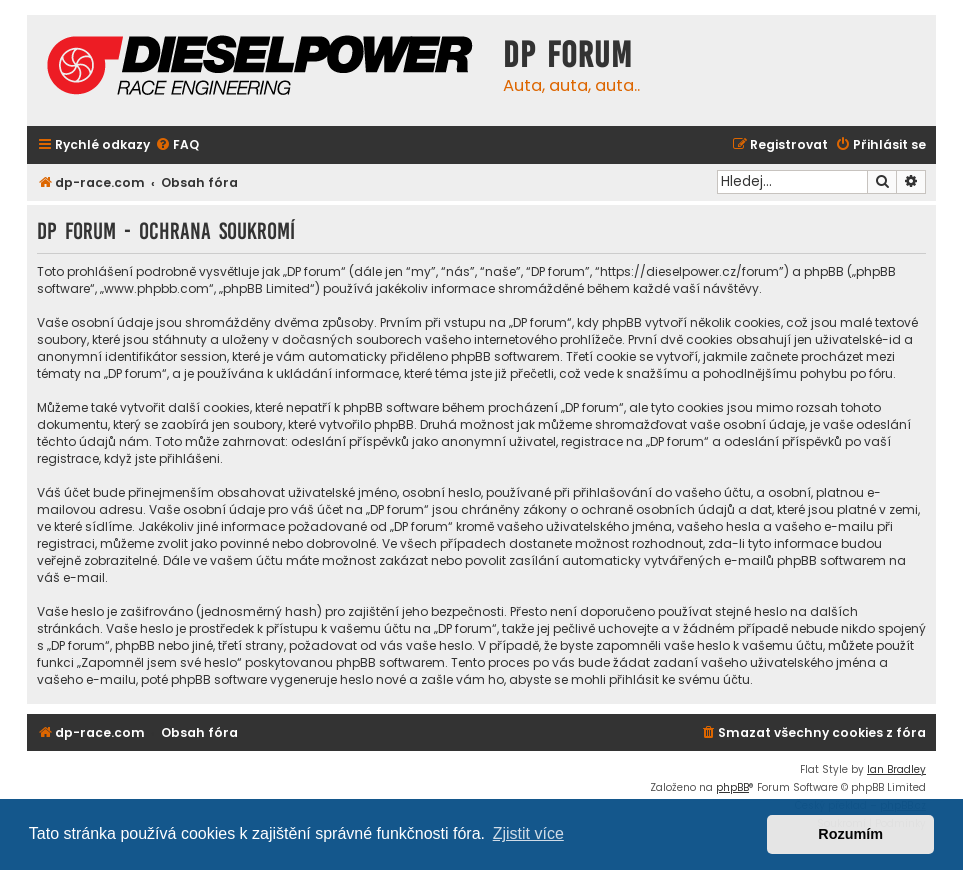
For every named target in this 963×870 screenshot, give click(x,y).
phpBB (732, 787)
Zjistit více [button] (528, 833)
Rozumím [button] (850, 834)
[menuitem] (177, 145)
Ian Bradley (896, 769)
